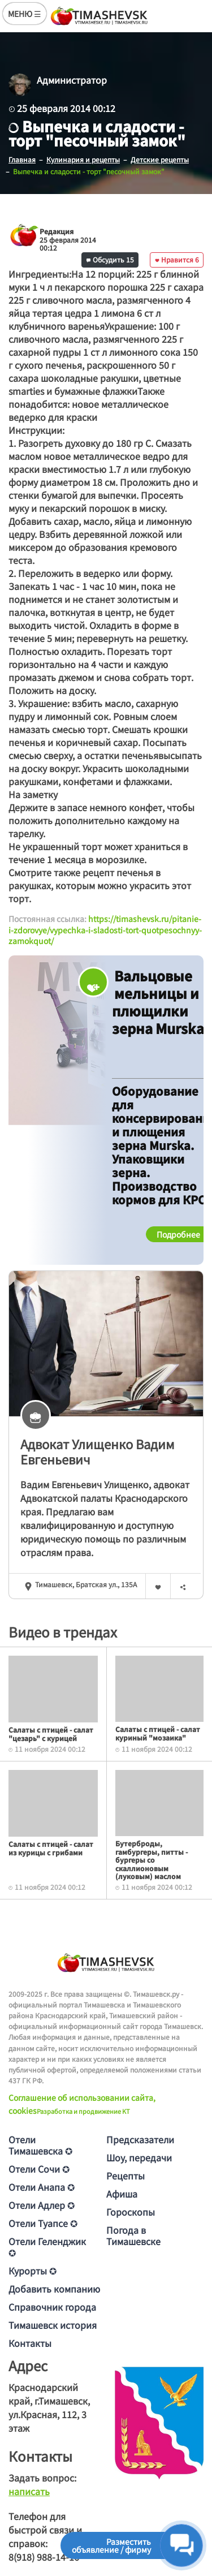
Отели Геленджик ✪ (47, 2246)
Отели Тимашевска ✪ (40, 2145)
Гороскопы (130, 2211)
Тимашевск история (52, 2325)
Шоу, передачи (139, 2157)
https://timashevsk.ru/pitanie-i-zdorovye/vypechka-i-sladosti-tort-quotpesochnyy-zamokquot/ (105, 929)
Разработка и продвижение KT (83, 2111)
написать (29, 2491)
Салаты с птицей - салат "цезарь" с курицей (50, 1733)
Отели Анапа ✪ (41, 2186)
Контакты (29, 2343)
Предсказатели (140, 2139)
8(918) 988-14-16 (43, 2557)
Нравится (177, 259)
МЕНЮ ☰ (24, 13)
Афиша (121, 2193)
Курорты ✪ (32, 2270)
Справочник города (52, 2306)
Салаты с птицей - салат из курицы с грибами (50, 1847)
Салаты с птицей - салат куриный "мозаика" (157, 1733)
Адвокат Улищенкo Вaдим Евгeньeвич (97, 1451)
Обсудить (110, 259)
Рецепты (125, 2175)
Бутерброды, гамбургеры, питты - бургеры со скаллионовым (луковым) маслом (151, 1859)
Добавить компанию (54, 2288)
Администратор (72, 80)
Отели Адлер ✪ (41, 2205)
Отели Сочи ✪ (39, 2168)
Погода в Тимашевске (133, 2235)
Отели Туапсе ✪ (42, 2223)
